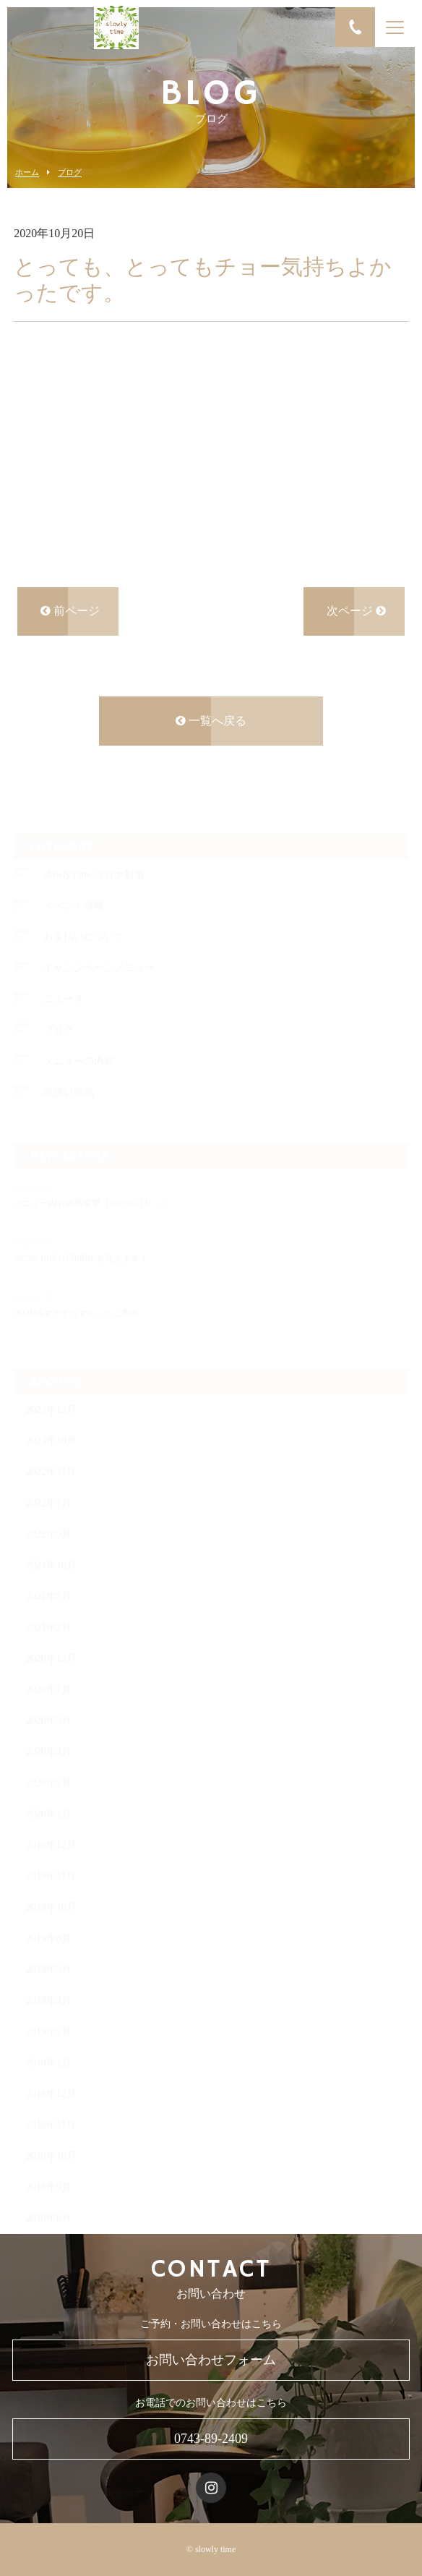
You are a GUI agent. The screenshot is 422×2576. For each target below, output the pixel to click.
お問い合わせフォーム (211, 2360)
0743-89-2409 (211, 2438)
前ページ (70, 613)
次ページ (356, 613)
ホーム (27, 172)
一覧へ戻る (211, 723)
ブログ (70, 172)
